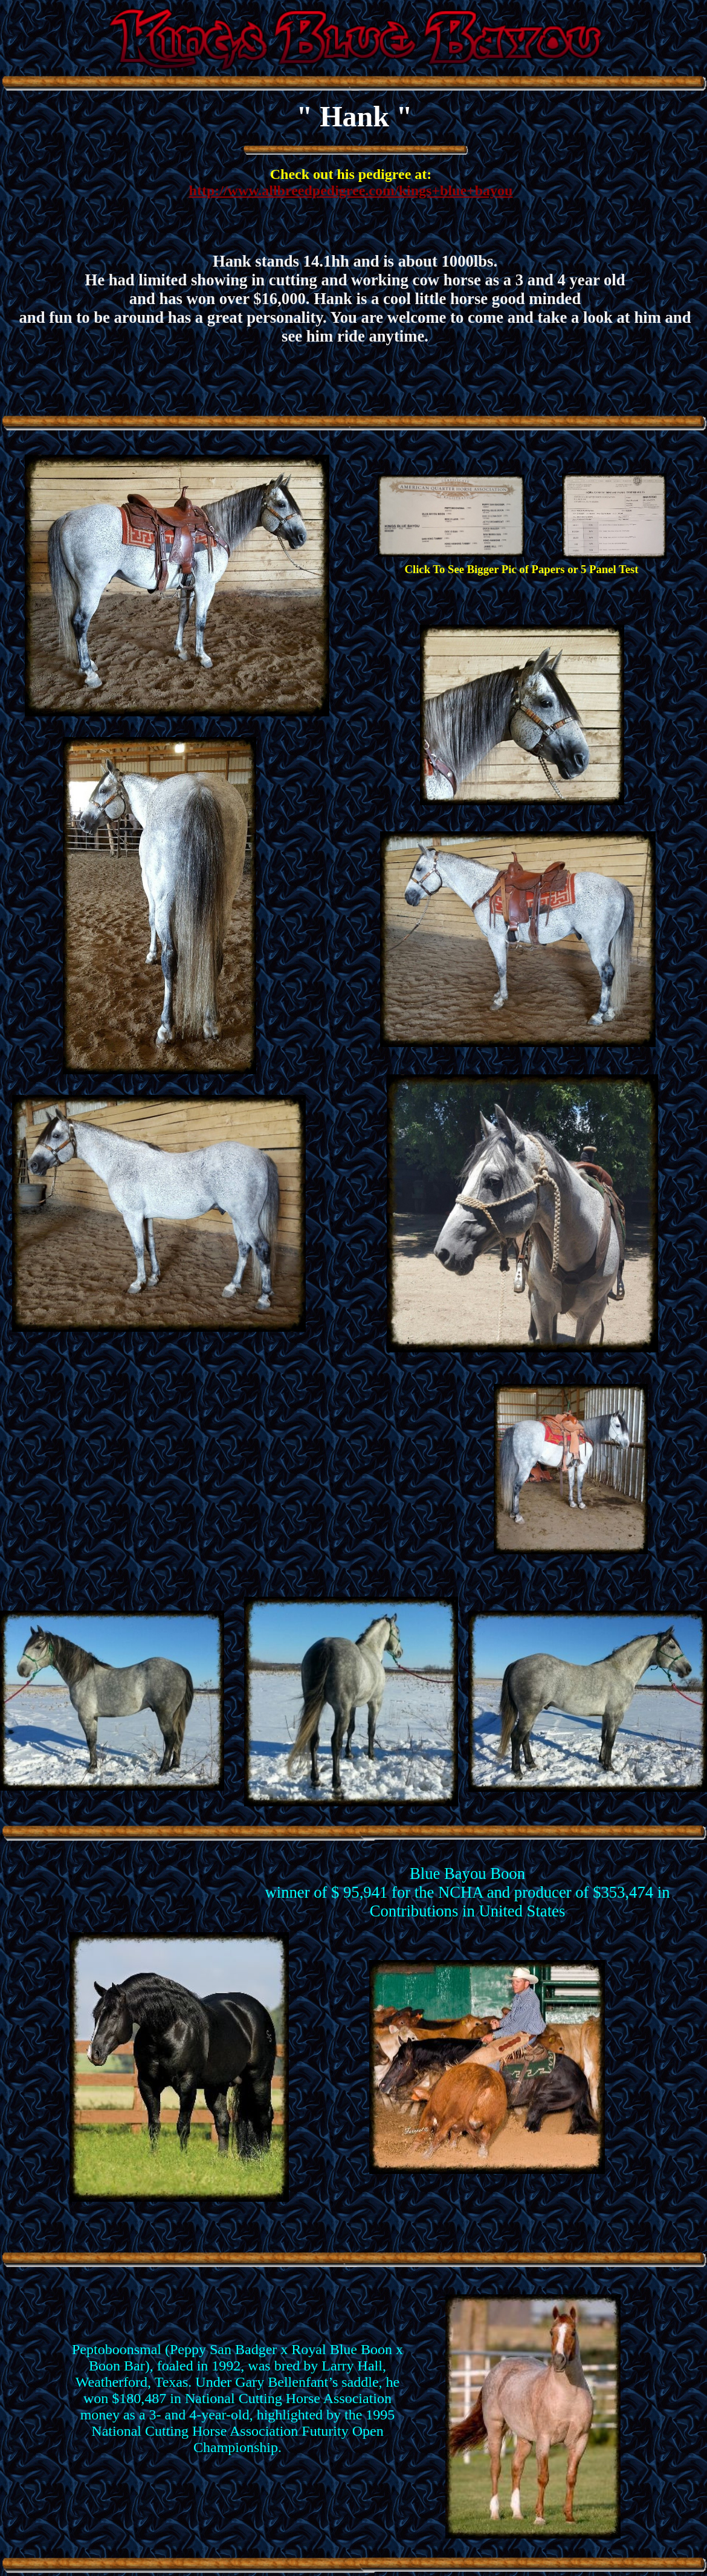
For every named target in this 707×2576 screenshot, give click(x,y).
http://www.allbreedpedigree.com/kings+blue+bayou (351, 190)
